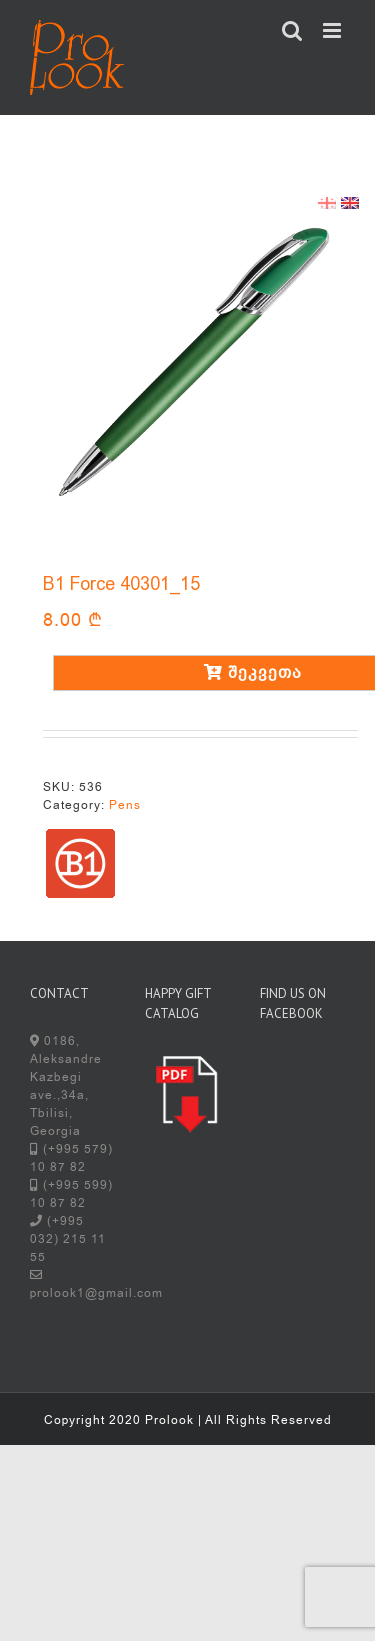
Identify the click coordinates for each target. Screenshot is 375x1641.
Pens (125, 805)
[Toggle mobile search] (292, 30)
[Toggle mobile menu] (334, 30)
